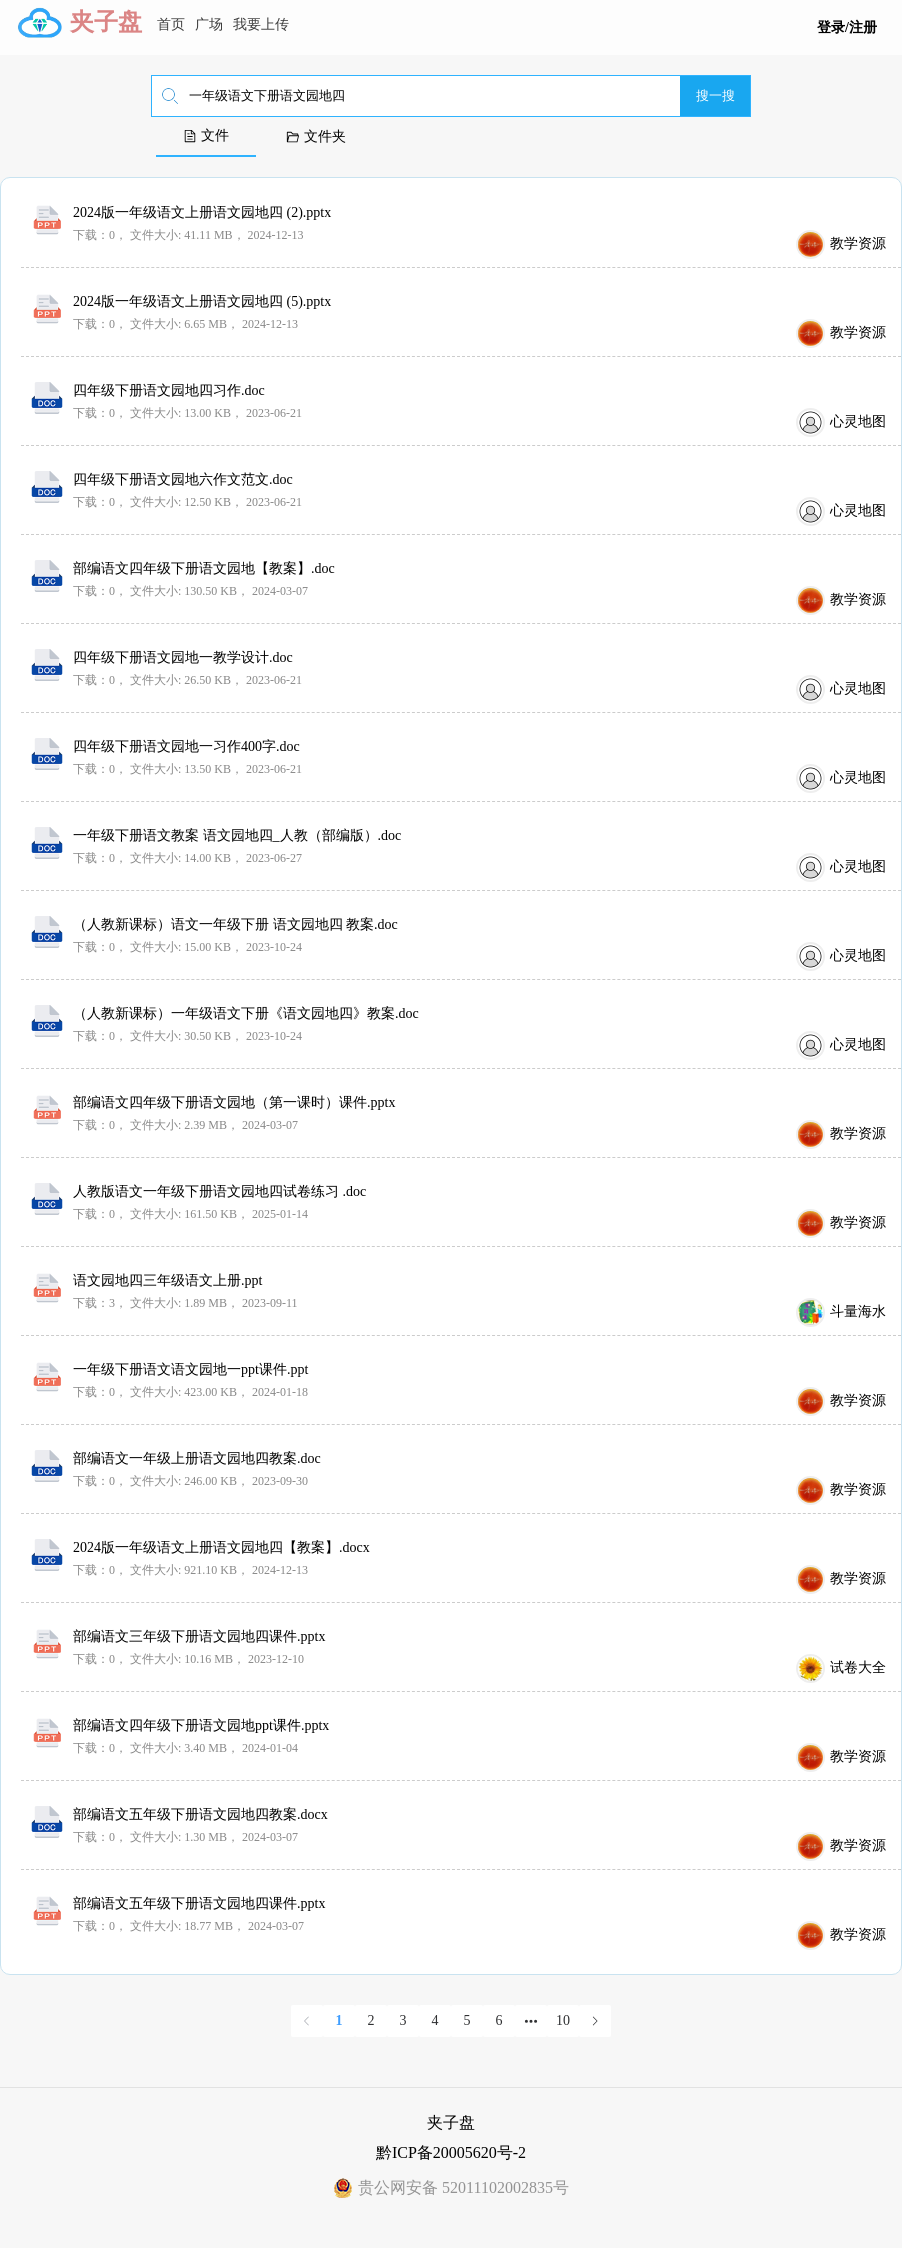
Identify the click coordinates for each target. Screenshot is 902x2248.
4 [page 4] (435, 2020)
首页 (171, 24)
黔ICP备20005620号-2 (451, 2152)
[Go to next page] (595, 2021)
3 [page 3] (403, 2020)
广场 (209, 24)
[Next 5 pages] (531, 2021)
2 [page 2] (371, 2020)
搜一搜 (715, 95)
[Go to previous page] (307, 2021)
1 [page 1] (339, 2020)
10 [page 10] (563, 2020)
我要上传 (261, 24)
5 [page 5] (467, 2020)
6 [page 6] (499, 2020)
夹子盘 (106, 22)
